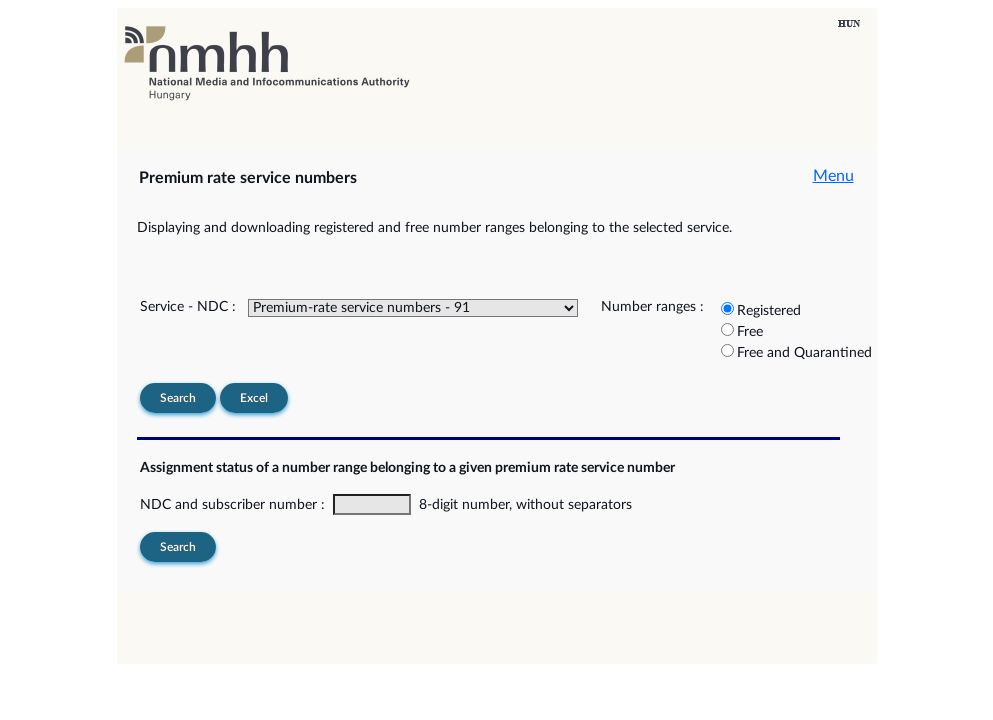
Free (750, 332)
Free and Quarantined (804, 353)
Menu (833, 176)
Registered (769, 311)
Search (178, 398)
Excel (254, 398)
